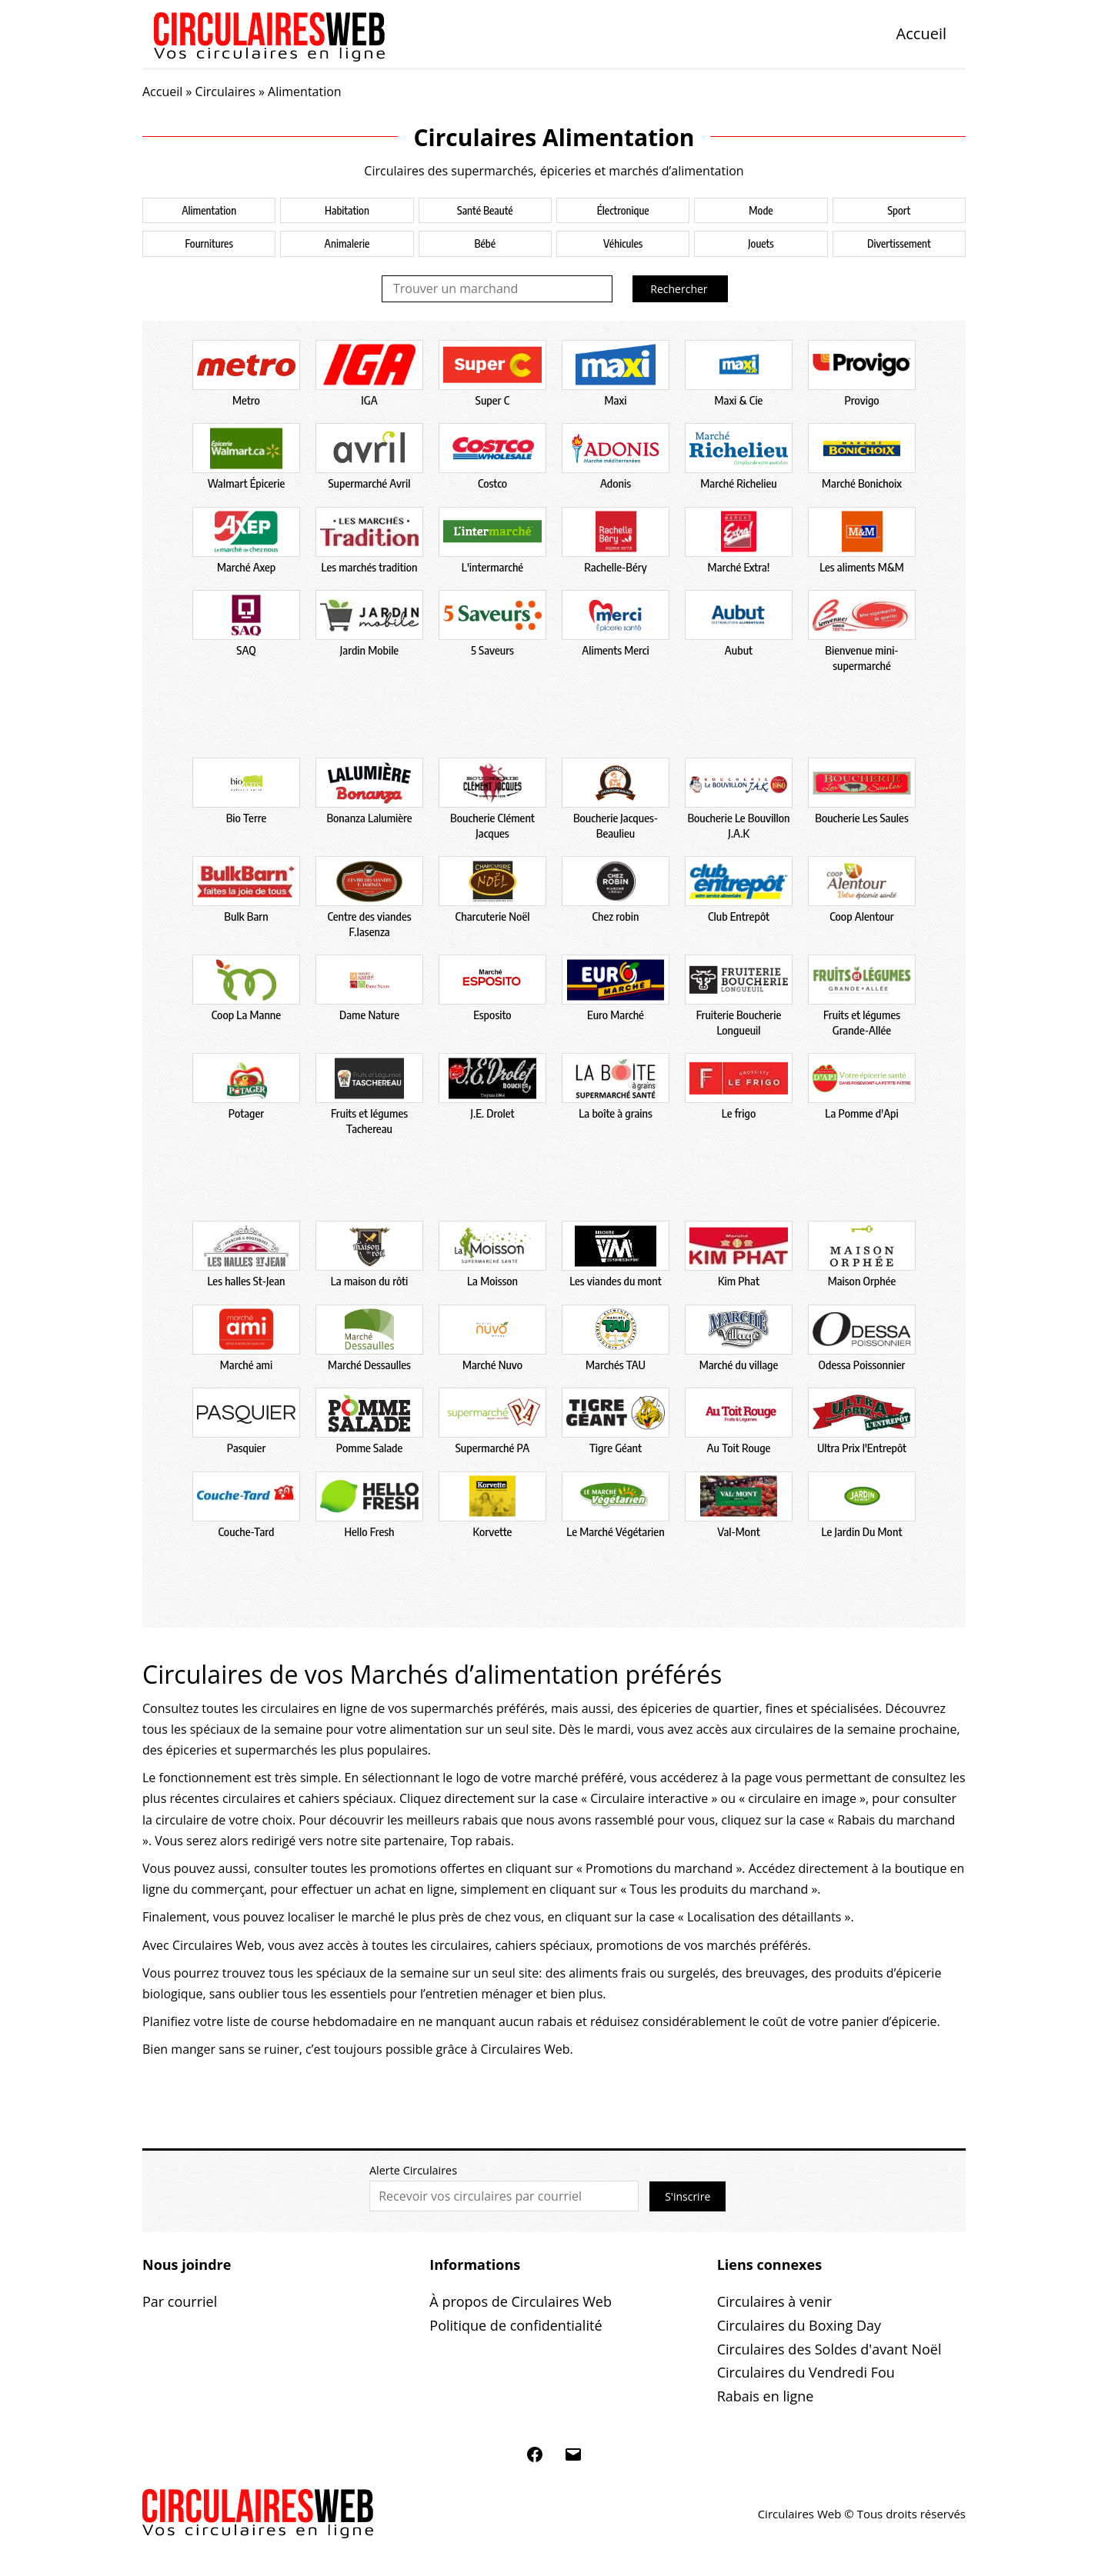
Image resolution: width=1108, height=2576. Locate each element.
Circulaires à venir (774, 2301)
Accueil (921, 33)
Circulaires (225, 91)
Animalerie (347, 243)
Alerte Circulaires (413, 2170)
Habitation (347, 210)
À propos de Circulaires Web (520, 2301)
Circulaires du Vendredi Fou (806, 2372)
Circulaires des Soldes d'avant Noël (829, 2349)
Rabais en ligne (765, 2396)
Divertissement (899, 243)
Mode (761, 210)
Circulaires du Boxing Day (799, 2325)
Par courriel (179, 2301)
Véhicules (622, 243)
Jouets (760, 243)
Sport (898, 210)
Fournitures (208, 243)
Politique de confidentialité (515, 2325)
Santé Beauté (485, 210)
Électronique (623, 210)
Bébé (485, 243)
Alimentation (209, 210)
